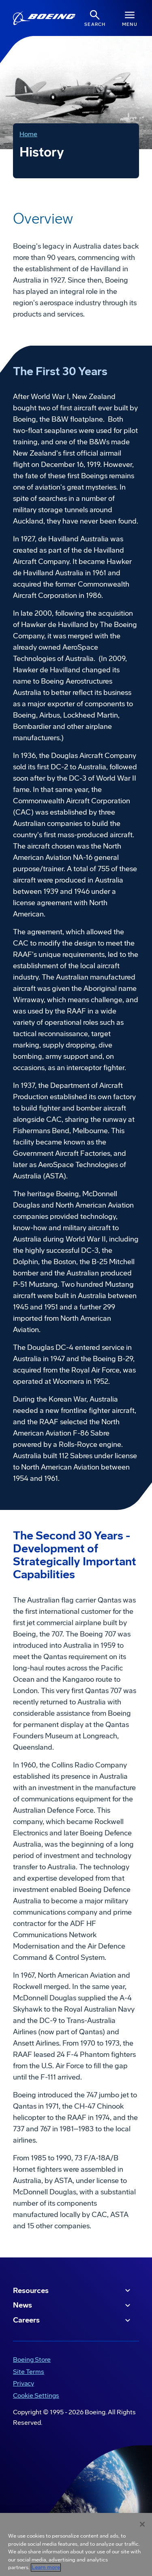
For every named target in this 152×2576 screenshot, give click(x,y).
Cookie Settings (36, 2395)
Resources (73, 2290)
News (73, 2305)
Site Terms (28, 2371)
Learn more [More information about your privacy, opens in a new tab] (46, 2567)
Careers (73, 2320)
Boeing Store (32, 2359)
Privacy (23, 2383)
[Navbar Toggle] (130, 18)
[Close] (142, 2524)
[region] (76, 2544)
